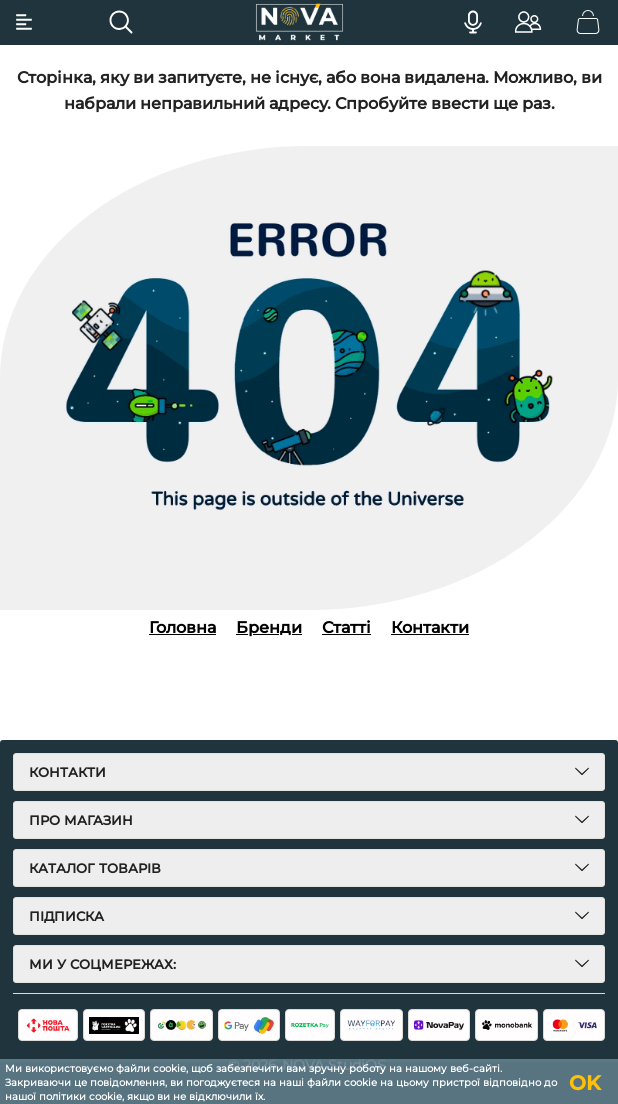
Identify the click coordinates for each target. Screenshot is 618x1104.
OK (585, 1083)
